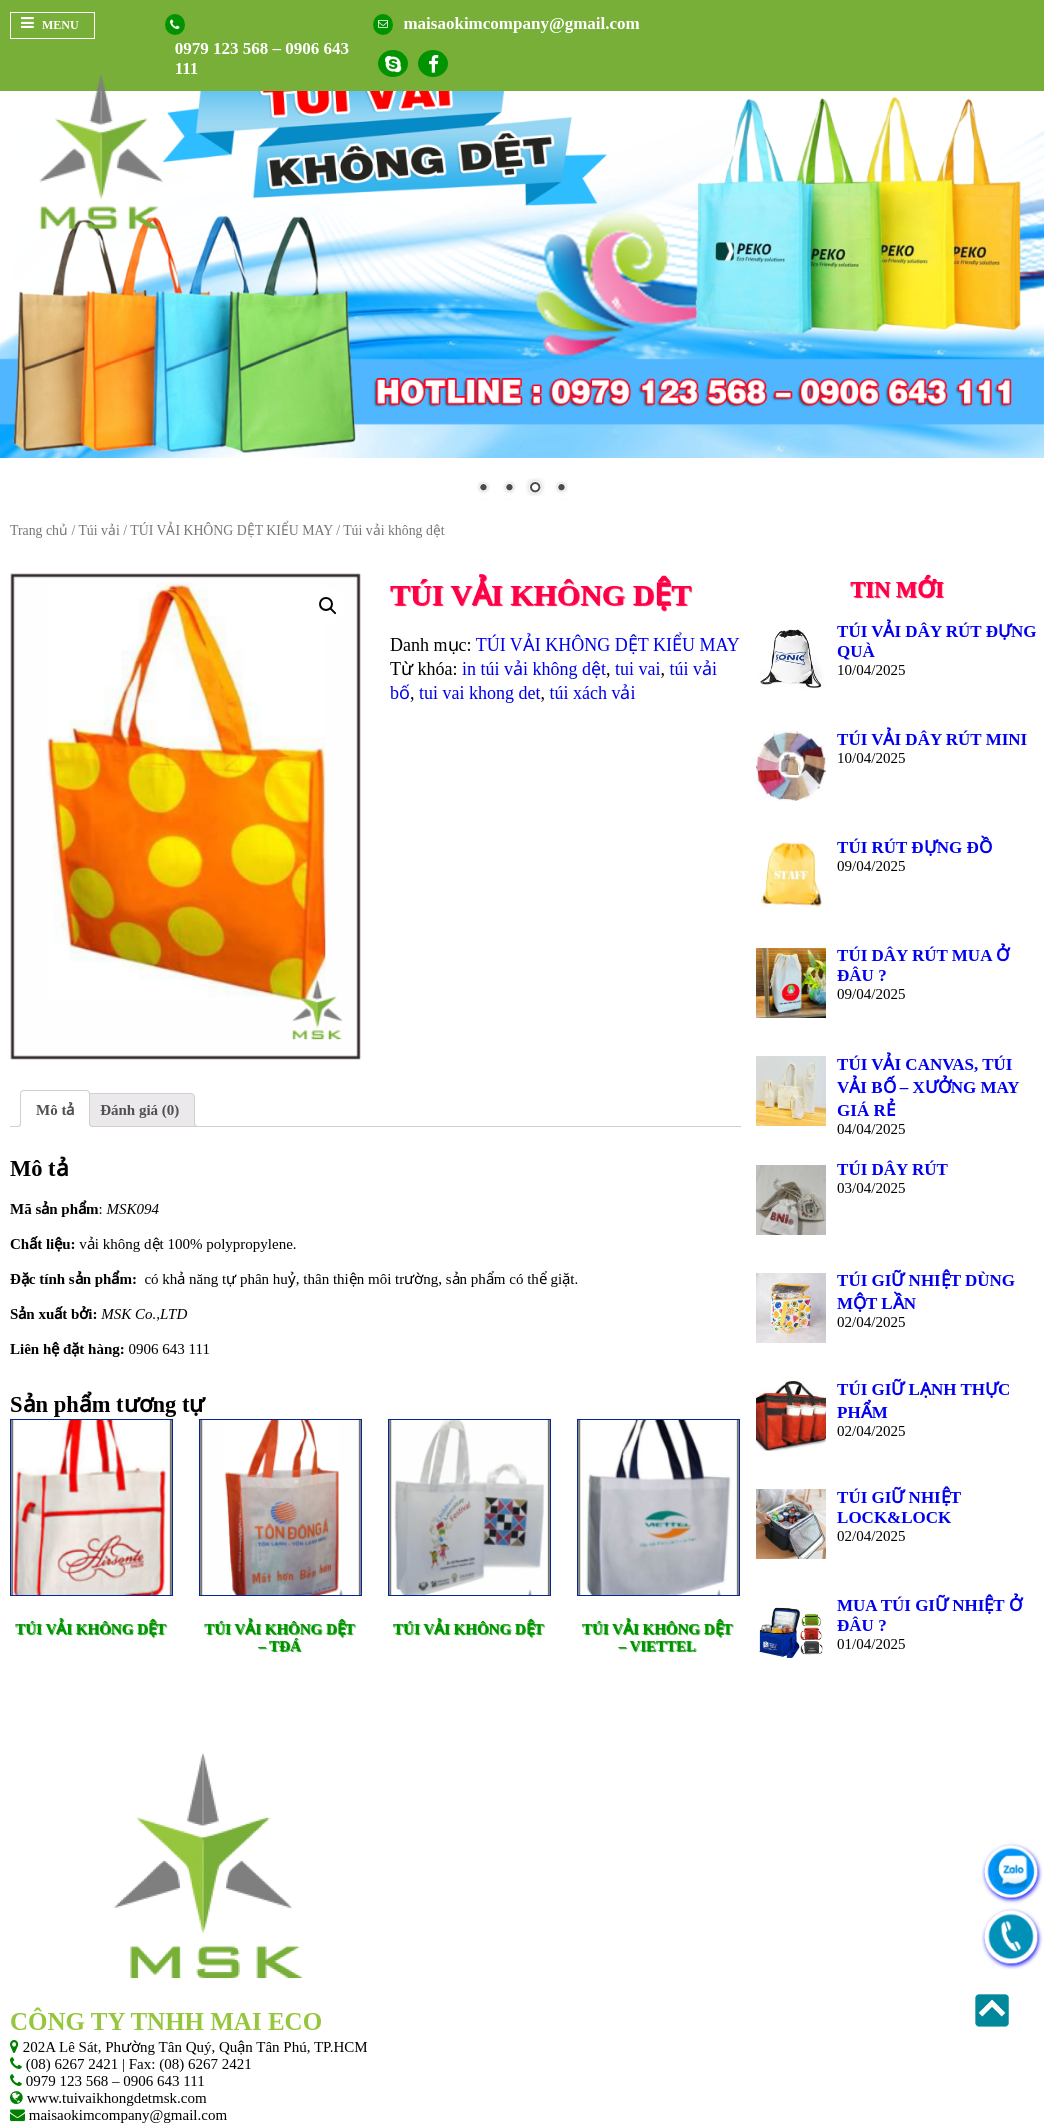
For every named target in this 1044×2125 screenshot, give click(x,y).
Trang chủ (39, 529)
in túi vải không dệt (534, 669)
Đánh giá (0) (139, 1109)
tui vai (638, 669)
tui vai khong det (479, 693)
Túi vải (98, 529)
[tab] (55, 1108)
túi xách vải (593, 693)
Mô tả (55, 1109)
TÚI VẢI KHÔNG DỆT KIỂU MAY (231, 529)
